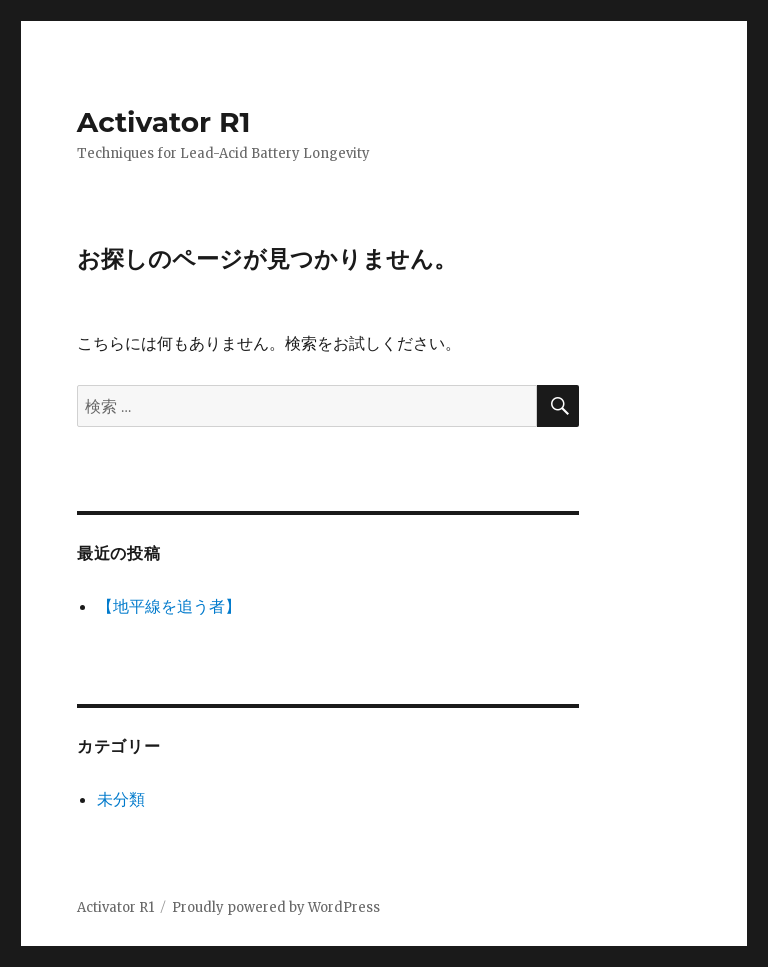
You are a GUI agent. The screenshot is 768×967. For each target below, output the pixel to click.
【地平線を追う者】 (169, 606)
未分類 (121, 799)
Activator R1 (164, 122)
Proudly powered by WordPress (276, 907)
